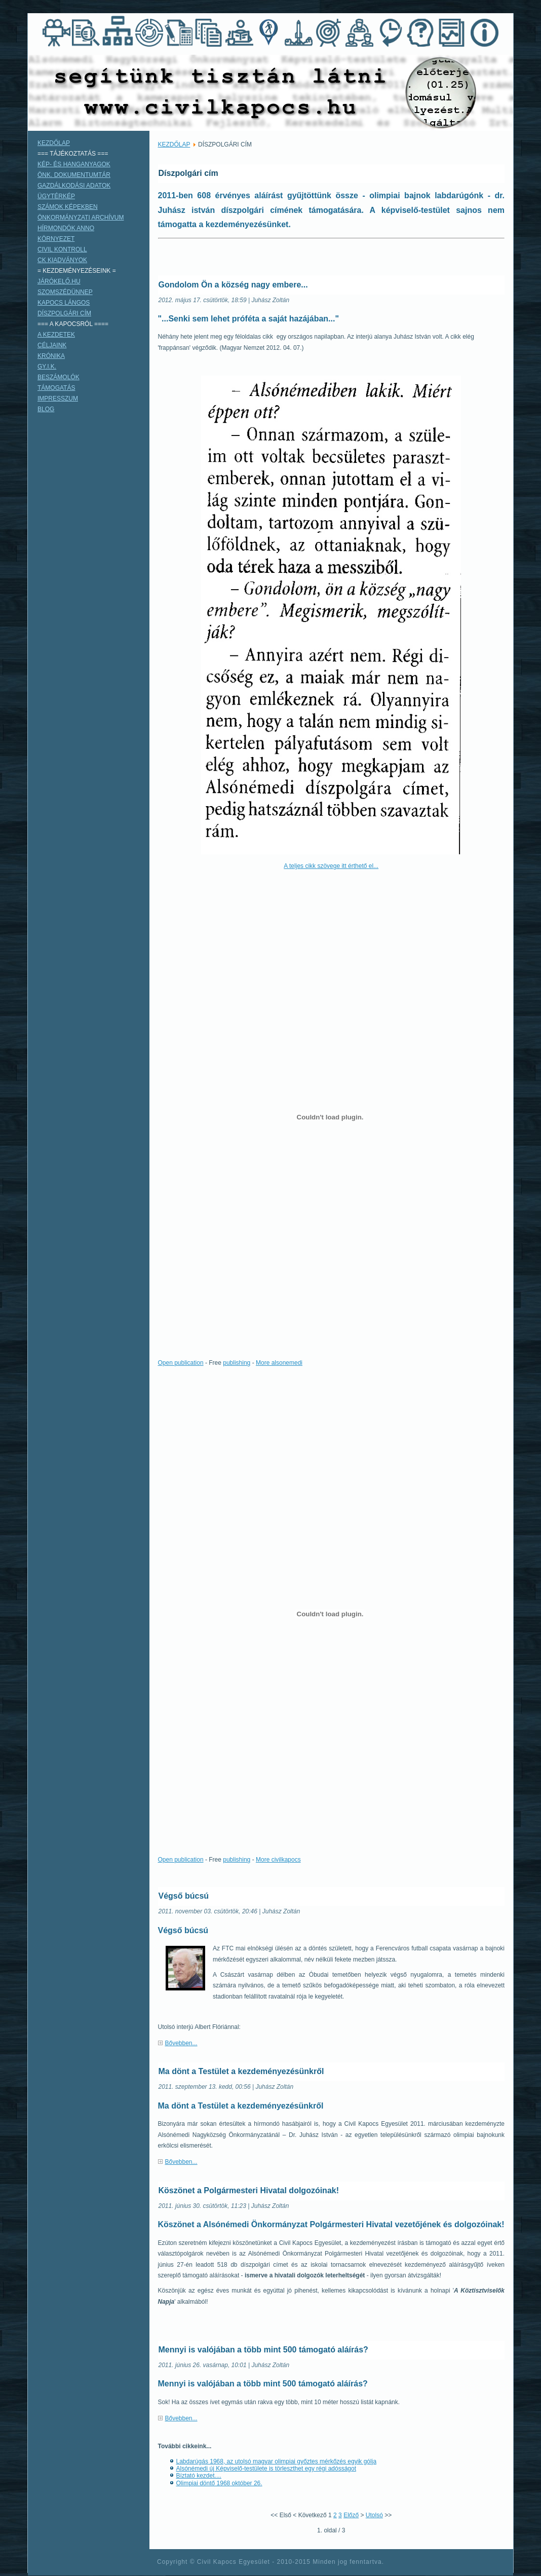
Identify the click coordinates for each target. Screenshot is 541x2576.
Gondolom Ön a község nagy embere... (233, 284)
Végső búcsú (184, 1896)
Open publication (181, 1362)
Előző (351, 2515)
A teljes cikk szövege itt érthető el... (331, 865)
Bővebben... (181, 2043)
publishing (236, 1362)
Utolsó (374, 2515)
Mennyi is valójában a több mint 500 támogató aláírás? (263, 2349)
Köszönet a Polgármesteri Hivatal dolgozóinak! (249, 2190)
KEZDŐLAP (174, 144)
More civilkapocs (278, 1859)
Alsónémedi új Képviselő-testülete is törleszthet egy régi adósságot (266, 2468)
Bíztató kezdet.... (198, 2475)
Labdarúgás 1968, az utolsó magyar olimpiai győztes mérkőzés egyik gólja (276, 2461)
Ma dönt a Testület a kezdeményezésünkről (241, 2071)
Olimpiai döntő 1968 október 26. (219, 2483)
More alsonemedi (279, 1362)
